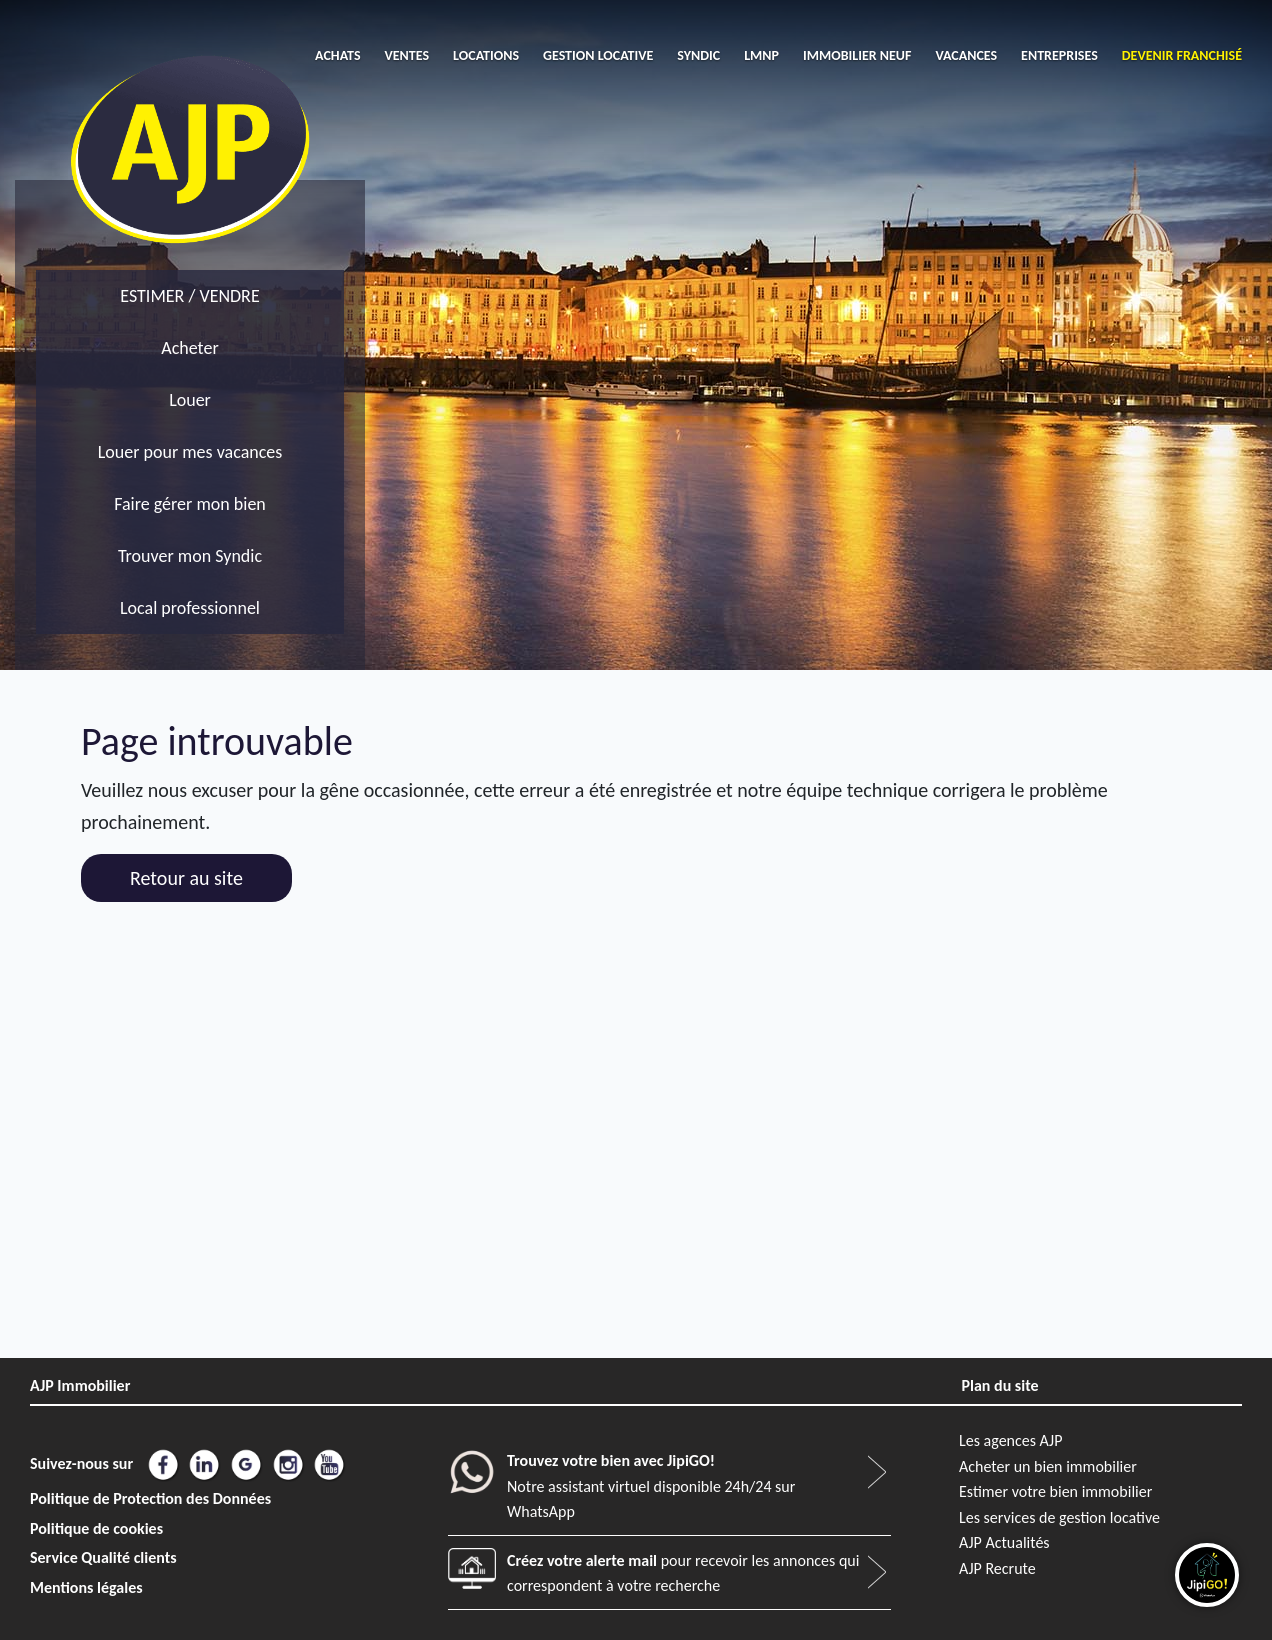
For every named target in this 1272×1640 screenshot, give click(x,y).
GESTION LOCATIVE (598, 55)
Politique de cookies (96, 1528)
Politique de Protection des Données (150, 1498)
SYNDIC (698, 55)
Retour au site (186, 878)
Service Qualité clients (103, 1557)
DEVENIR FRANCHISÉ (1182, 55)
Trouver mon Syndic (190, 556)
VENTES (407, 55)
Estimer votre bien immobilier (1055, 1491)
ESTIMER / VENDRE (189, 296)
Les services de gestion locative (1059, 1517)
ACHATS (337, 55)
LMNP (761, 55)
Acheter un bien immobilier (1048, 1466)
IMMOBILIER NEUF (857, 55)
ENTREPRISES (1059, 55)
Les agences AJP (1010, 1440)
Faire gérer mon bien (190, 504)
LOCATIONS (486, 55)
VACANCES (966, 55)
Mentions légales (86, 1587)
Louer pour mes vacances (190, 452)
